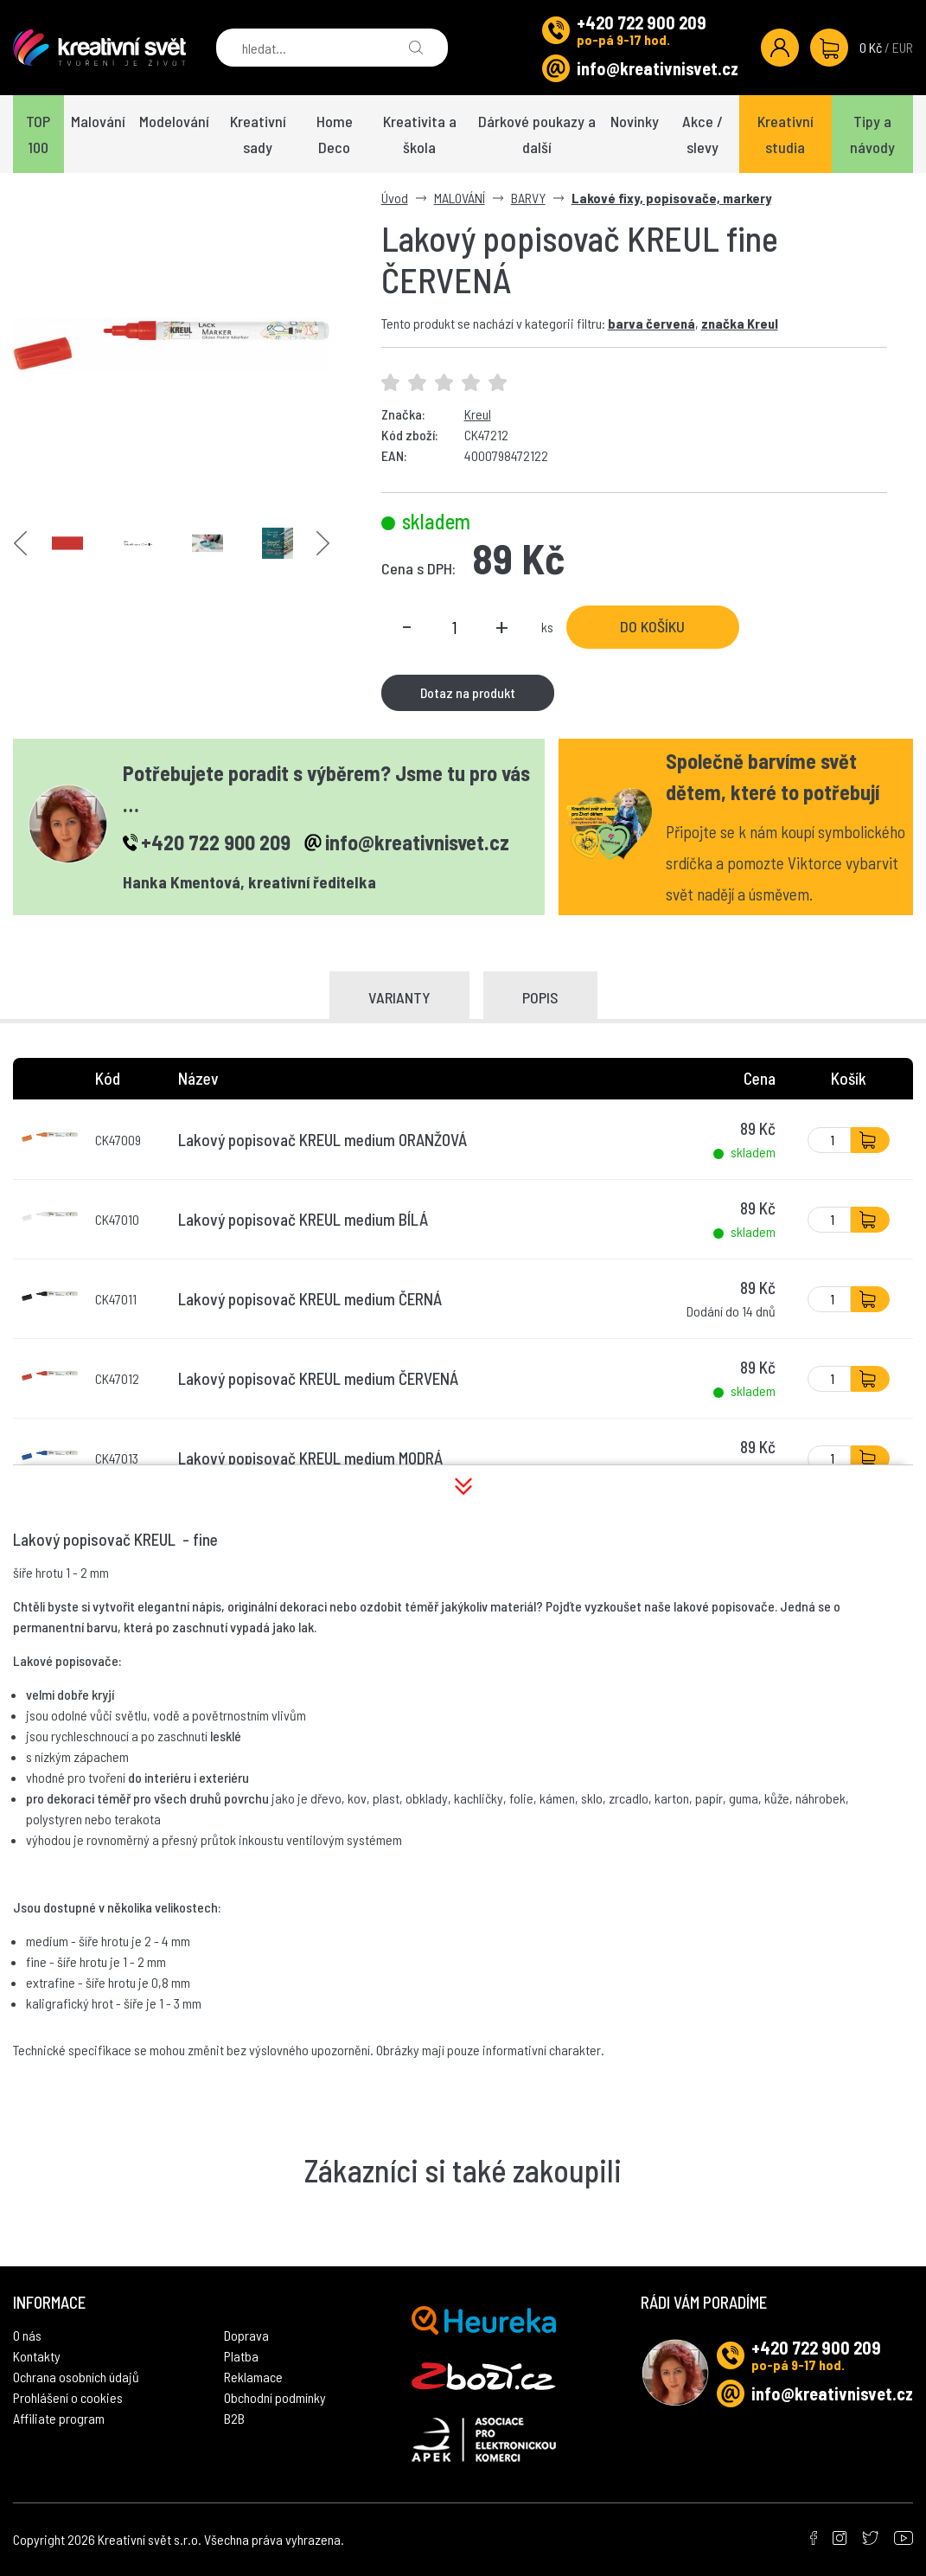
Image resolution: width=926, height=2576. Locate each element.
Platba (241, 2356)
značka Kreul (739, 323)
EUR (902, 47)
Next (322, 543)
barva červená (651, 323)
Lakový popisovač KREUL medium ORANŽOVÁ (322, 1140)
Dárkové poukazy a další (537, 134)
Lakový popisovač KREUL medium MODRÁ (310, 1458)
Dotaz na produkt (467, 692)
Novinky (634, 121)
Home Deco (334, 134)
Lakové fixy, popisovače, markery (671, 197)
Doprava (246, 2335)
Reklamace (253, 2376)
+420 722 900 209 (641, 22)
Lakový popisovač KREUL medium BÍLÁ (303, 1219)
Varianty (399, 997)
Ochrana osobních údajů (76, 2376)
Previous (20, 543)
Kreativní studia (785, 134)
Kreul (477, 414)
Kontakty (37, 2356)
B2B (234, 2418)
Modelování (174, 121)
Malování (98, 121)
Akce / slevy (702, 134)
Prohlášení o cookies (68, 2397)
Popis (540, 997)
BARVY (528, 197)
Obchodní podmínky (275, 2397)
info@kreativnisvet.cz (657, 68)
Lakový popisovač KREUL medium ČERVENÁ (318, 1378)
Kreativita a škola (420, 134)
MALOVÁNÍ (459, 197)
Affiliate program (59, 2418)
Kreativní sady (258, 134)
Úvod (394, 197)
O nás (27, 2335)
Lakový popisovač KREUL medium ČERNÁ (310, 1299)
